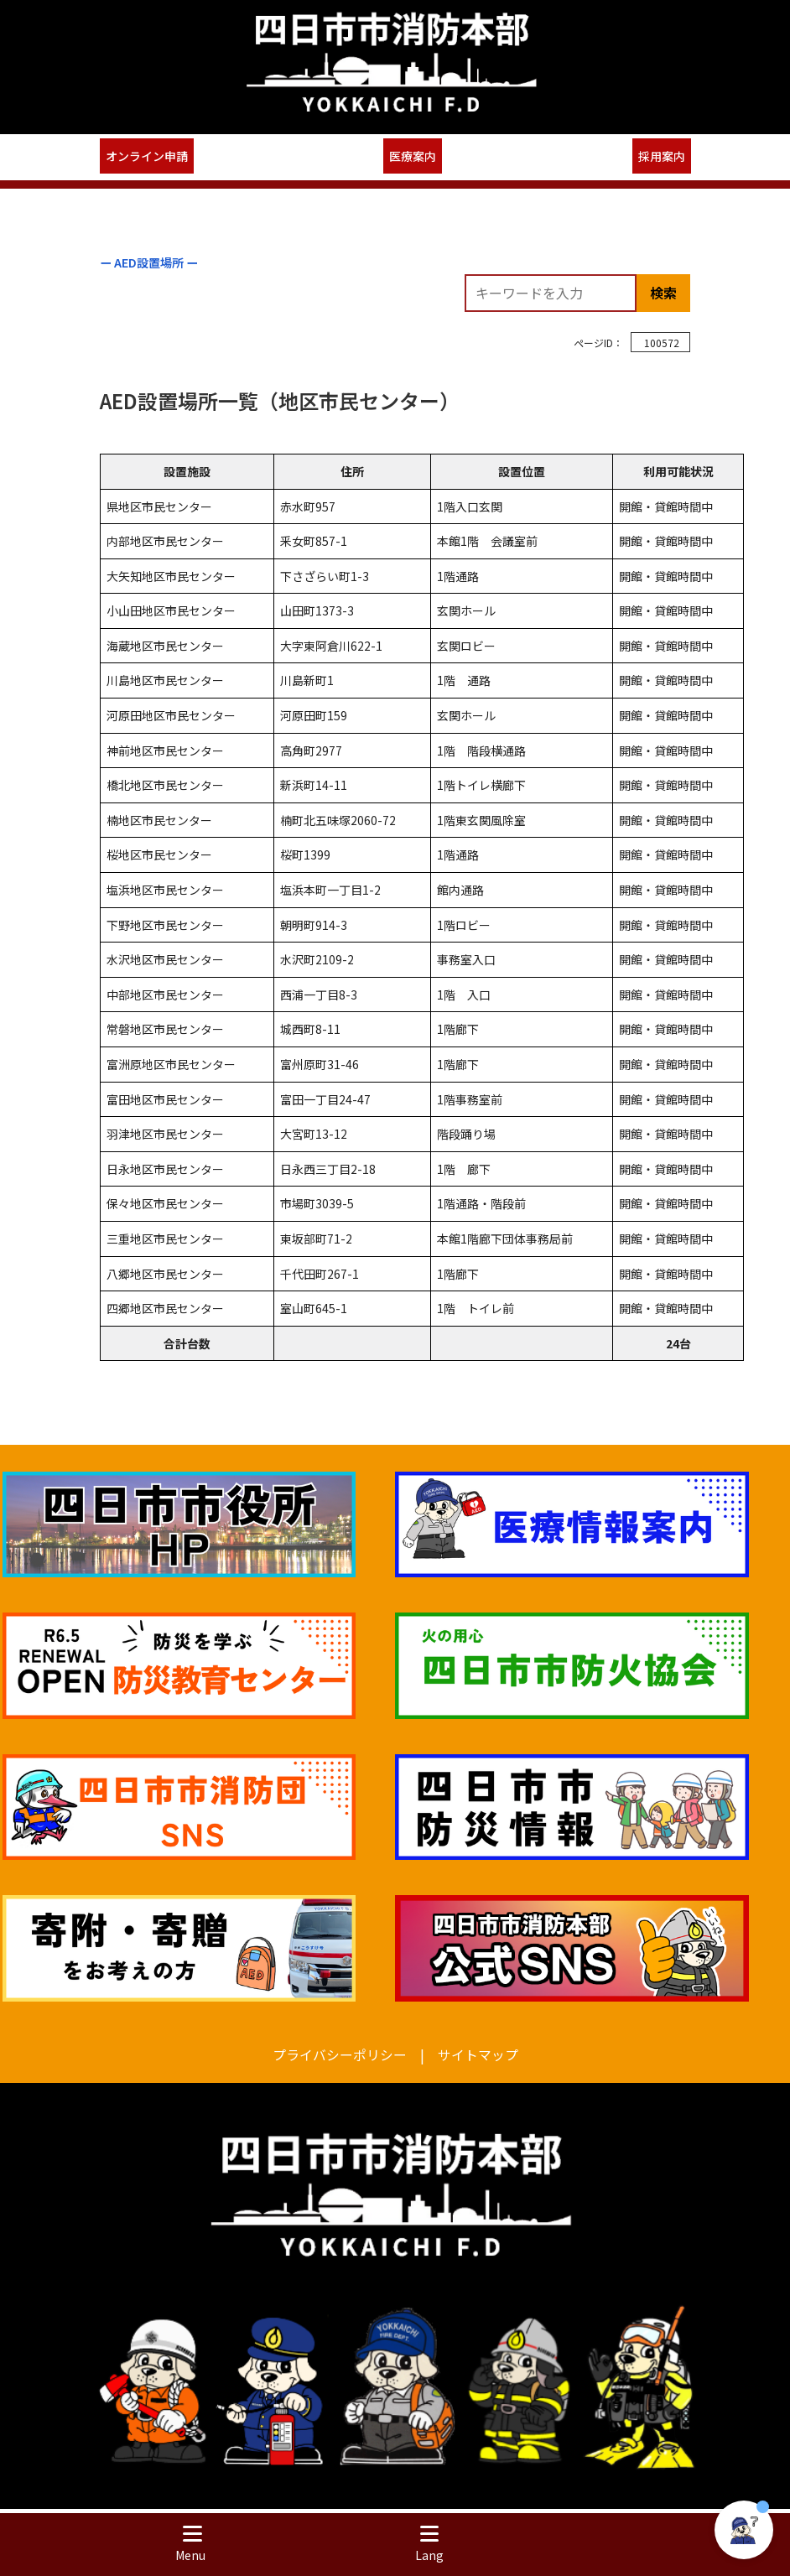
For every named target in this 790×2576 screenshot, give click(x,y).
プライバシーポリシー (340, 2054)
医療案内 (412, 156)
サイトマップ (478, 2054)
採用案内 (661, 156)
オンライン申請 (147, 156)
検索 (663, 293)
